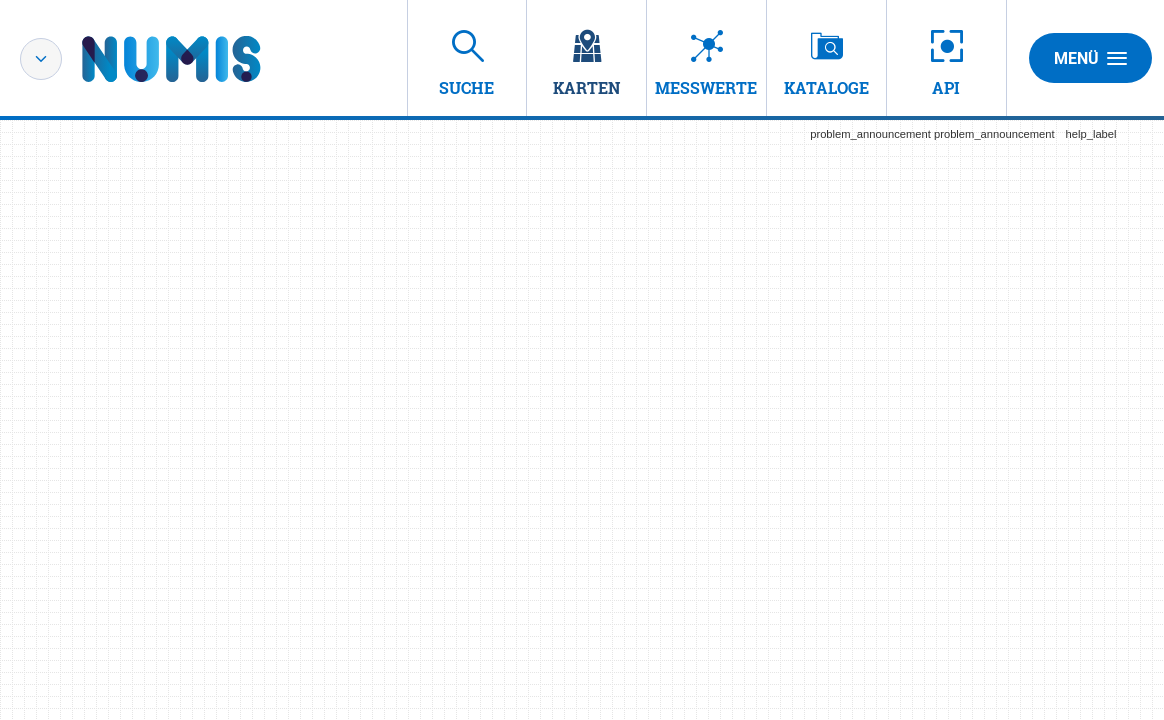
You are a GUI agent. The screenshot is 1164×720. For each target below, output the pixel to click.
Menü (1090, 58)
